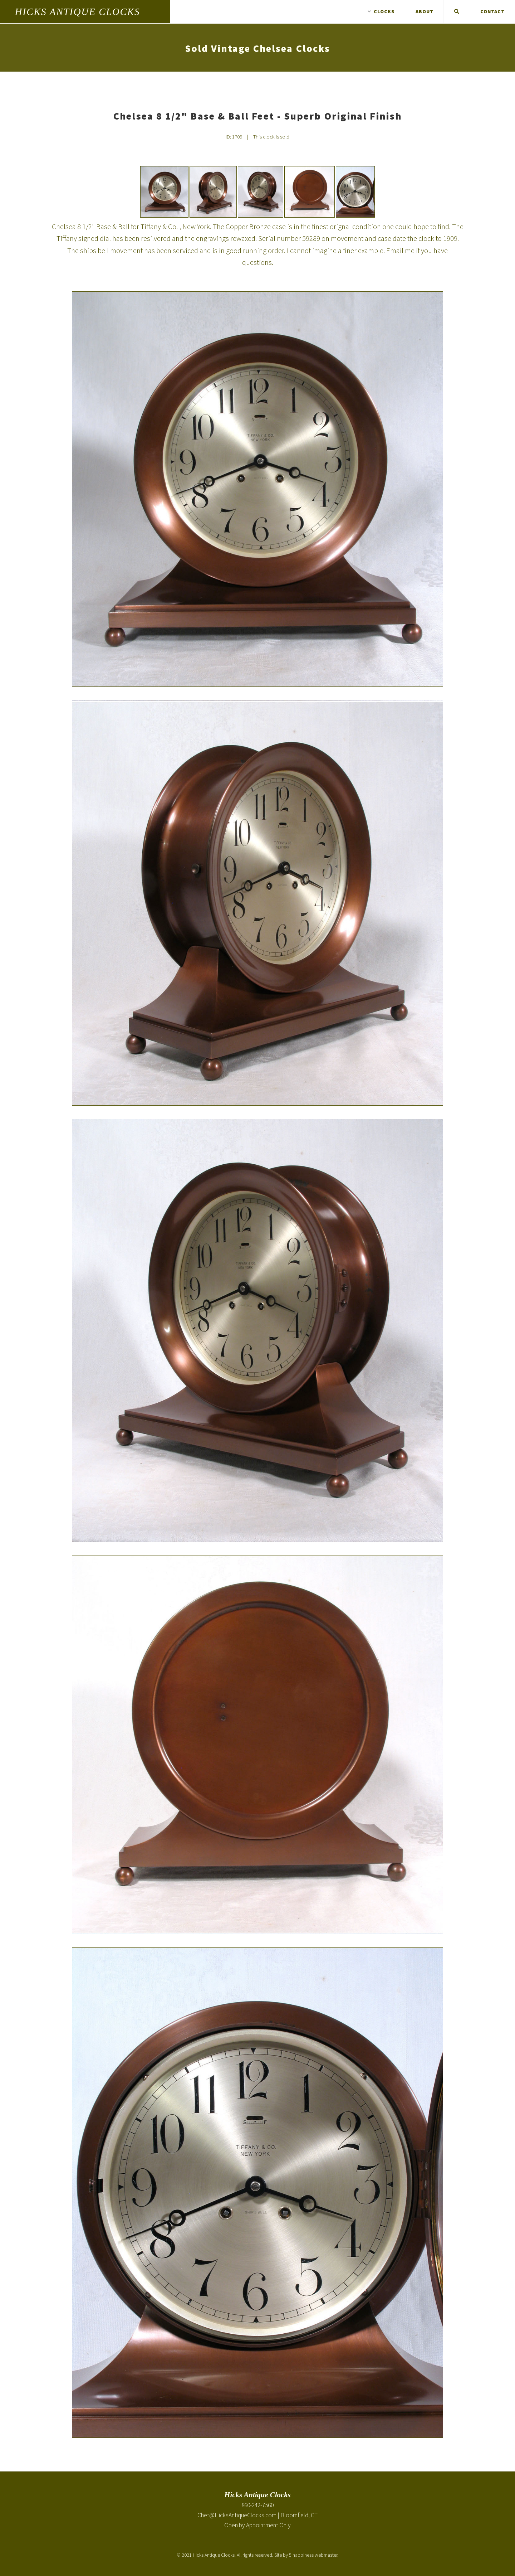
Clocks (381, 11)
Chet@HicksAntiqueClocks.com (236, 2515)
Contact (492, 11)
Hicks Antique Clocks (77, 11)
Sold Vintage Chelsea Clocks (257, 48)
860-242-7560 (257, 2505)
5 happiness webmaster (313, 2555)
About (424, 11)
